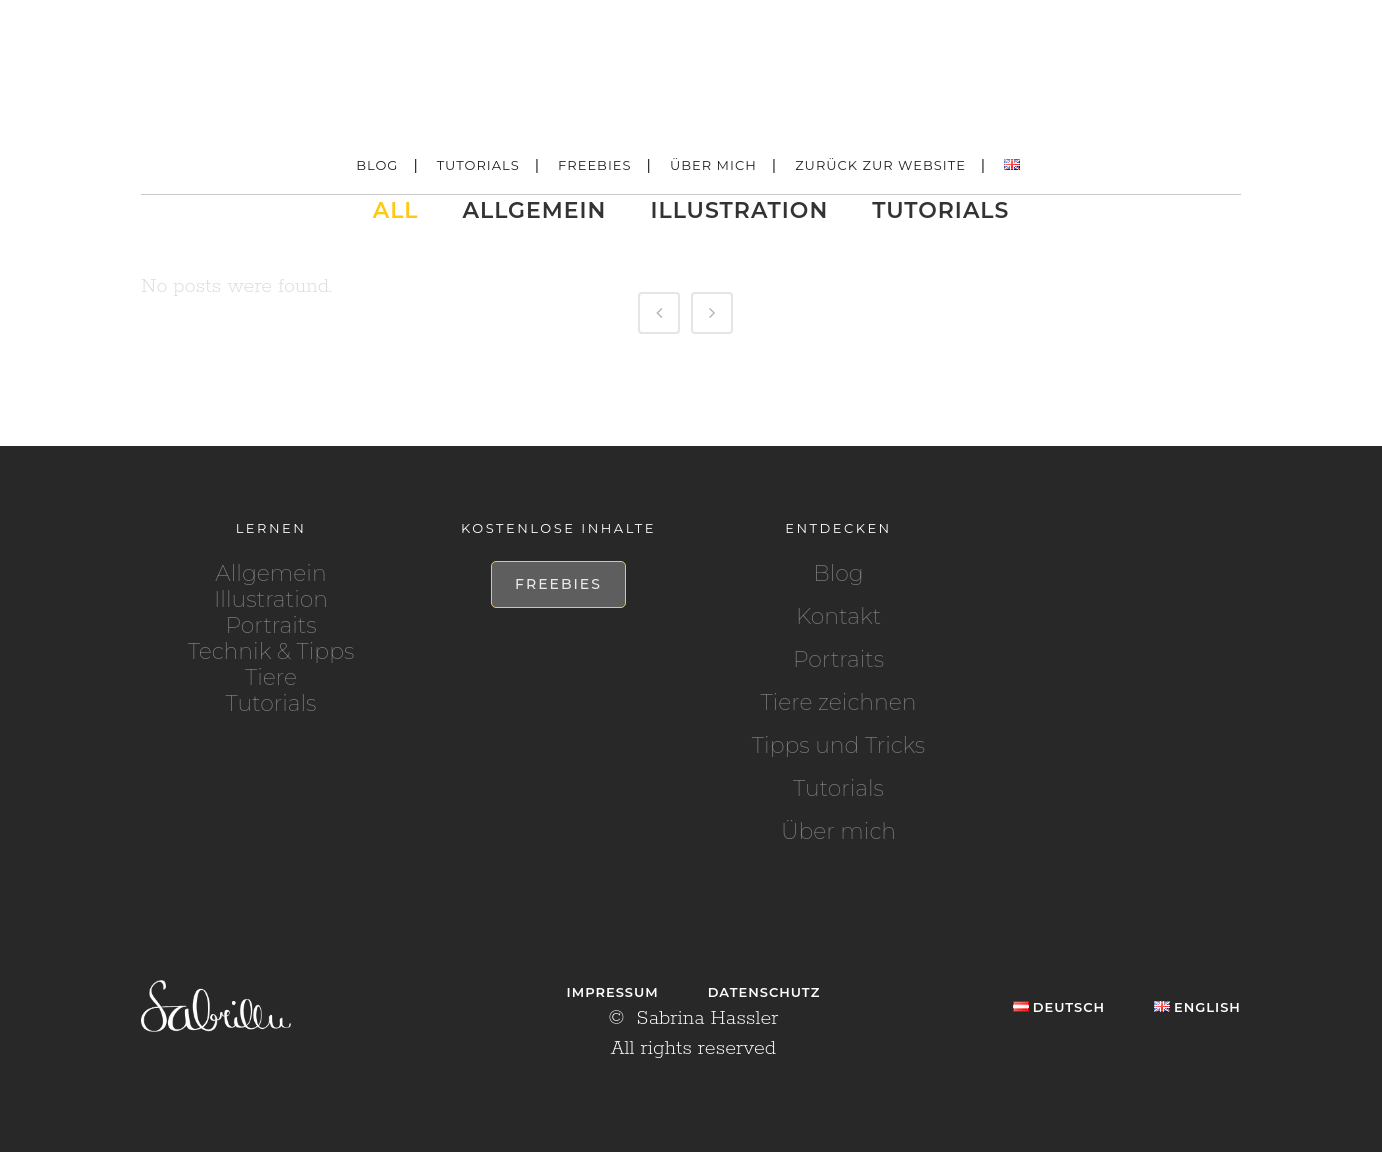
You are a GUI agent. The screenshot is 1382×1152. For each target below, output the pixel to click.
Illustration (271, 599)
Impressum (613, 992)
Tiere (271, 677)
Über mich (838, 832)
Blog (838, 574)
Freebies (558, 584)
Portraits (270, 625)
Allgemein (270, 573)
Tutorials (271, 703)
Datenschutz (764, 992)
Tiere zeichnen (838, 703)
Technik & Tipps (271, 651)
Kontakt (838, 617)
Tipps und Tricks (838, 746)
